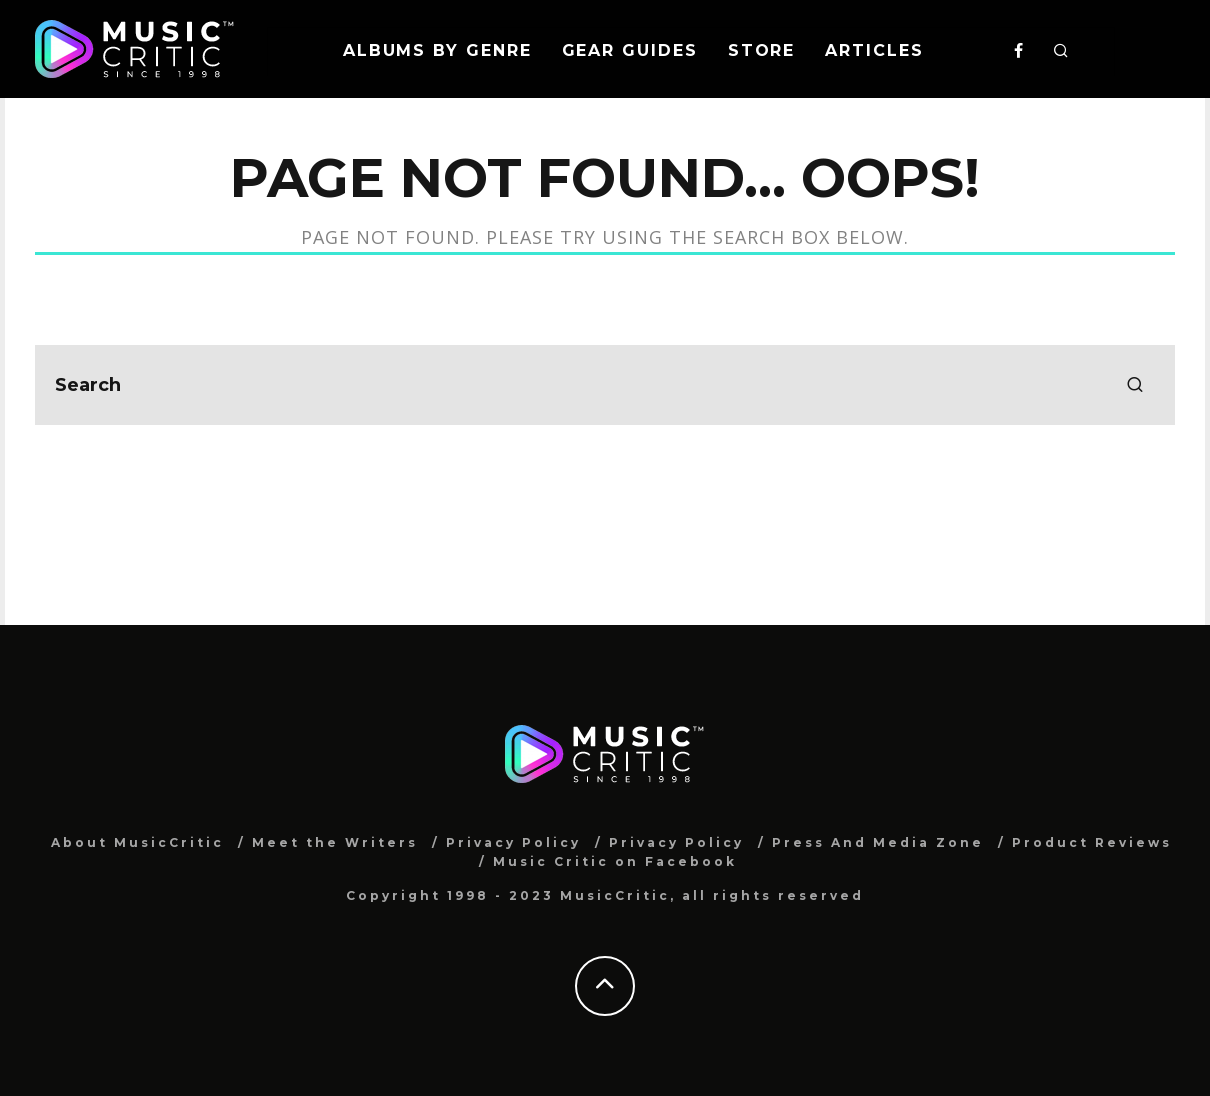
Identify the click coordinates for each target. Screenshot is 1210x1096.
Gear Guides (630, 50)
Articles (874, 50)
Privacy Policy (513, 842)
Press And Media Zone (878, 842)
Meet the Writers (335, 842)
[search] (1135, 385)
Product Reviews (1092, 842)
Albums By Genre (437, 50)
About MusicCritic (137, 842)
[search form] (605, 385)
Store (762, 50)
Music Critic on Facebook (615, 861)
